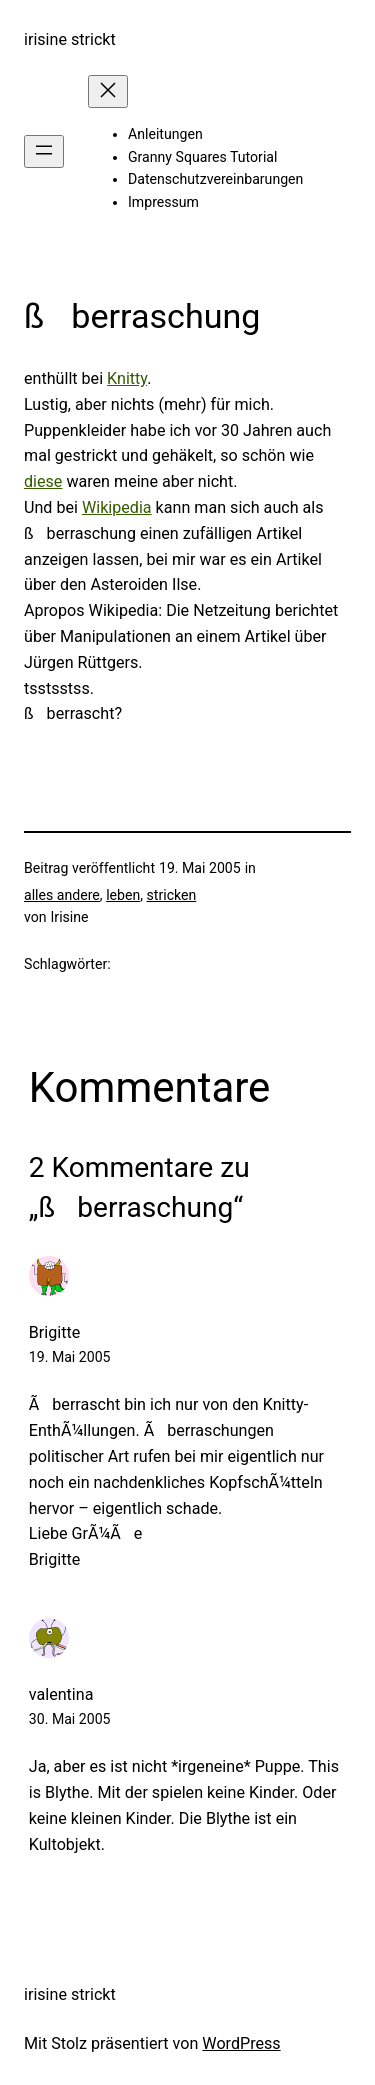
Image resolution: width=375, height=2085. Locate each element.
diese (43, 481)
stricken (172, 895)
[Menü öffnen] (44, 151)
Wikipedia (117, 507)
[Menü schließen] (108, 91)
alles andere (62, 895)
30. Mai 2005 (70, 1719)
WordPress (241, 2043)
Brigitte (54, 1332)
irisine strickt (70, 39)
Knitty (127, 378)
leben (123, 895)
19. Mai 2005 (70, 1357)
